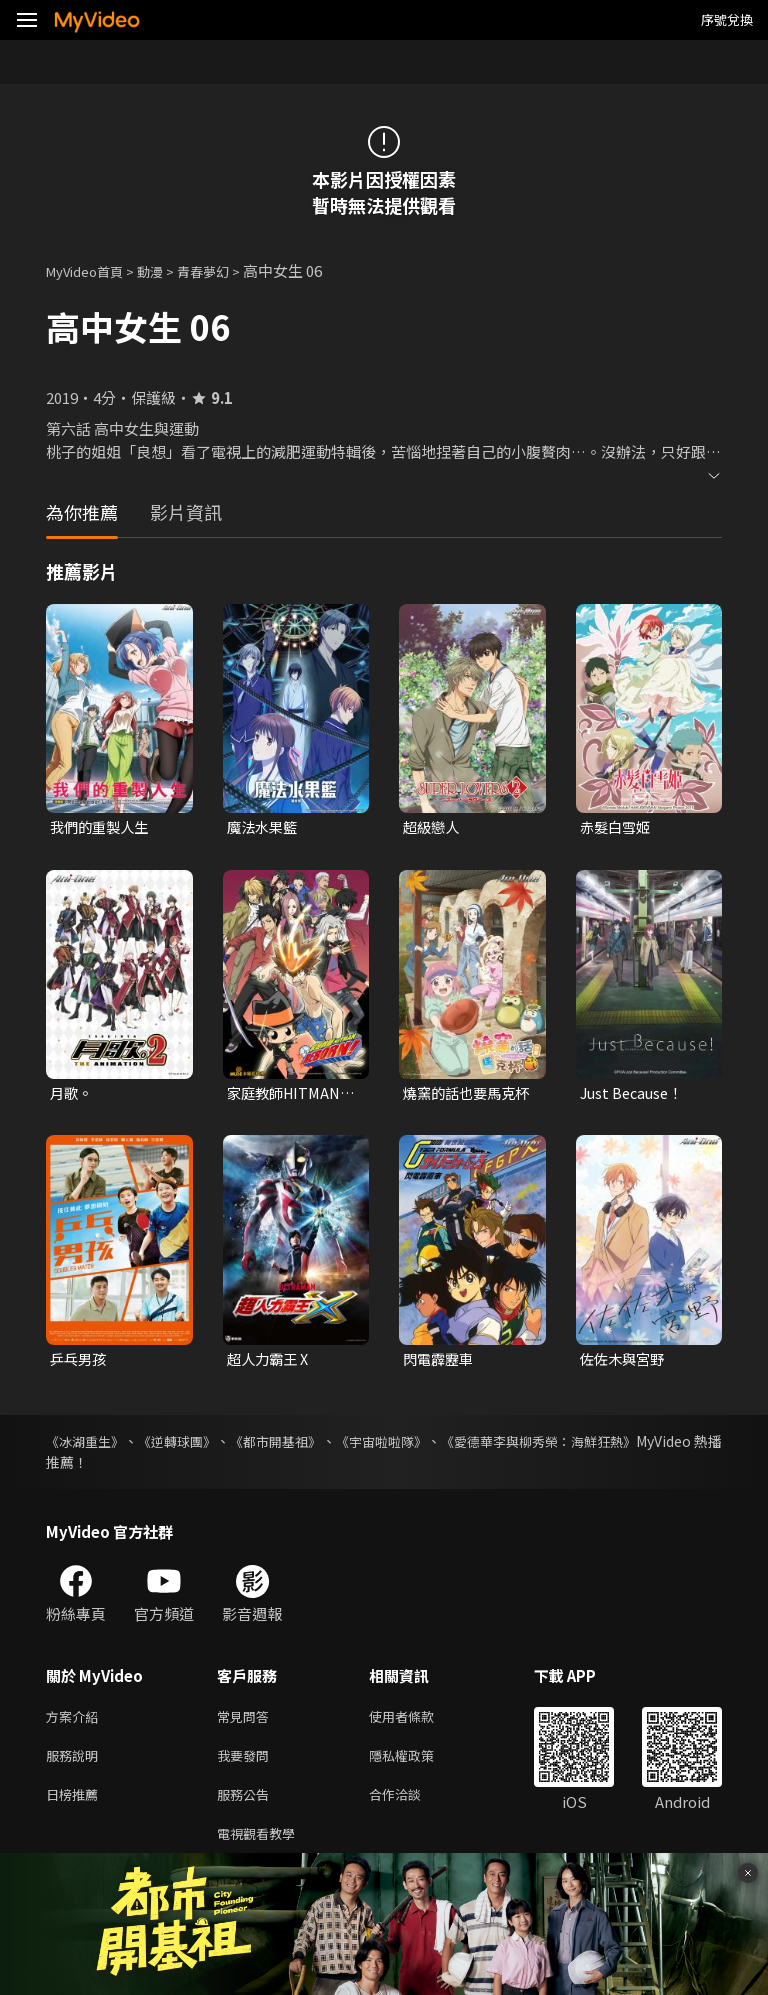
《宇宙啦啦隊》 (438, 1446)
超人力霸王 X (270, 1362)
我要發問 (247, 1764)
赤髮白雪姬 (617, 827)
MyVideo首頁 (91, 270)
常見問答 (247, 1722)
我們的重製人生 (102, 827)
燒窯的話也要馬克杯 (463, 1096)
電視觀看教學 (262, 1848)
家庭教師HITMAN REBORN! (287, 1096)
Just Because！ (634, 1095)
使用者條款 (418, 1722)
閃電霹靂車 (440, 1362)
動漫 (166, 270)
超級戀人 (433, 827)
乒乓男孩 (80, 1362)
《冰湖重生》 (88, 1446)
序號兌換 (727, 19)
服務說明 (76, 1764)
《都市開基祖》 (314, 1446)
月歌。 (72, 1095)
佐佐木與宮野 (625, 1362)
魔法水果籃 (264, 827)
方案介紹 (76, 1722)
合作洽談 (411, 1806)
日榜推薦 (76, 1806)
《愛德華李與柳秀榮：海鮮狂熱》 (617, 1446)
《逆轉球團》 (198, 1446)
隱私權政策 (418, 1764)
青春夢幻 (225, 270)
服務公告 (247, 1806)
